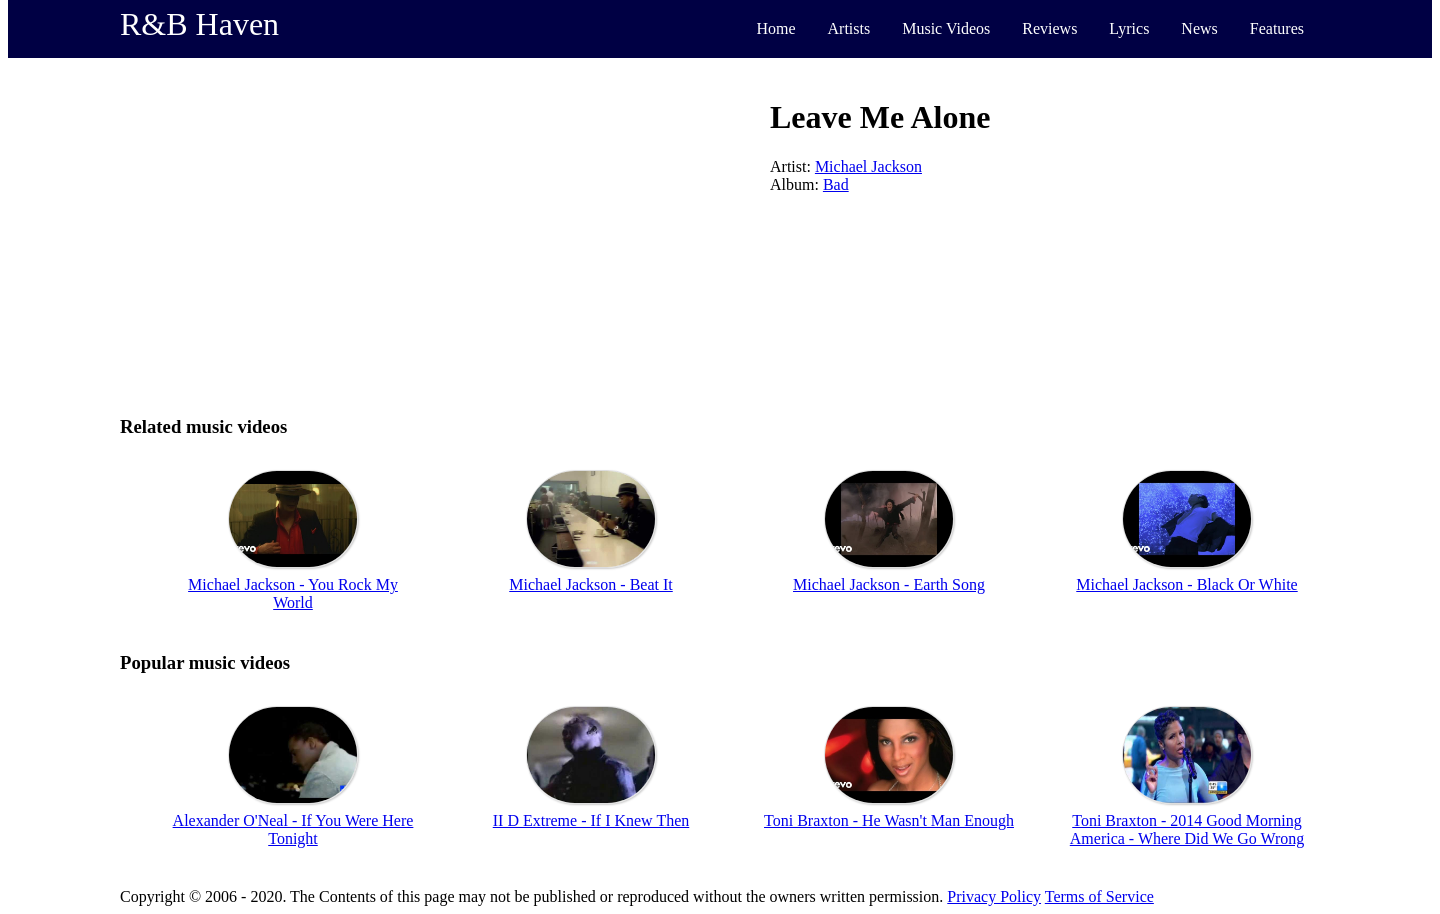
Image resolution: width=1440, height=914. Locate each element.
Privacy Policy (994, 896)
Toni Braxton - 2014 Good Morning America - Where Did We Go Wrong (1187, 829)
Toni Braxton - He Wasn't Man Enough (889, 820)
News (1199, 28)
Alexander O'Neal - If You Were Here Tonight (293, 829)
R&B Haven (199, 24)
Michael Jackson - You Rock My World (293, 593)
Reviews (1049, 28)
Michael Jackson (868, 166)
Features (1277, 28)
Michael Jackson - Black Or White (1186, 584)
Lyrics (1129, 28)
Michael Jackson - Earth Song (889, 584)
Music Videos (946, 28)
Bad (836, 184)
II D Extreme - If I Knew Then (591, 820)
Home (775, 28)
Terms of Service (1099, 896)
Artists (849, 28)
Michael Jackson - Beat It (591, 584)
